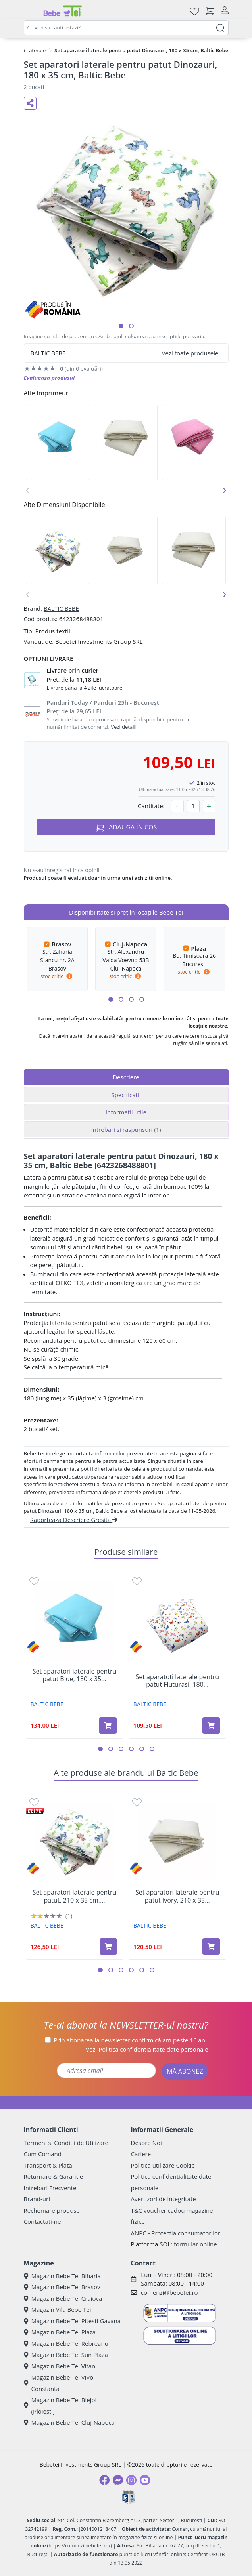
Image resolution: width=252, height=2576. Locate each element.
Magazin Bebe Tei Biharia (62, 2276)
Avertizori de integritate (163, 2199)
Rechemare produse (52, 2210)
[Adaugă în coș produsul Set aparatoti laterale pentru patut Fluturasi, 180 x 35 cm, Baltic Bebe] (211, 1725)
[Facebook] (104, 2480)
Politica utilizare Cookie (163, 2165)
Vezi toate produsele (190, 353)
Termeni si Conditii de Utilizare (66, 2143)
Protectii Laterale (25, 50)
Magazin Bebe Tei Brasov (62, 2287)
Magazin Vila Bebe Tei (57, 2309)
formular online (195, 2244)
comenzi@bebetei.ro (169, 2292)
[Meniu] (30, 11)
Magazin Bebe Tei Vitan (60, 2366)
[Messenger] (118, 2480)
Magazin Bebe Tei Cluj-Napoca (69, 2422)
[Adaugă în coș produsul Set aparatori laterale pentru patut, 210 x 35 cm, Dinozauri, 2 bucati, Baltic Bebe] (108, 1946)
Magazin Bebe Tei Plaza (60, 2332)
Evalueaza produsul (49, 377)
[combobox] (126, 27)
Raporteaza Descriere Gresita (74, 1519)
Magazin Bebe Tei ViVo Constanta (59, 2383)
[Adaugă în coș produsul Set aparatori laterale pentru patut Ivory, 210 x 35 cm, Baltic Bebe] (211, 1946)
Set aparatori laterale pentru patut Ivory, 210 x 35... (177, 1896)
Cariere (141, 2154)
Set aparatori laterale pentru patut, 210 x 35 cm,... (75, 1896)
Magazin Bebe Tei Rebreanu (66, 2343)
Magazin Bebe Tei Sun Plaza (66, 2355)
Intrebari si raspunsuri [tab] (126, 1129)
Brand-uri (37, 2199)
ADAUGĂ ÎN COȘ (126, 827)
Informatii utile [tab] (126, 1112)
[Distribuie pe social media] (30, 103)
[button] (121, 326)
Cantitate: (151, 806)
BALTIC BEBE (61, 608)
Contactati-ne (42, 2221)
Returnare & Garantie (53, 2176)
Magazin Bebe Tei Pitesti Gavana (72, 2321)
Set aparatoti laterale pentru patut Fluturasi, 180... (177, 1680)
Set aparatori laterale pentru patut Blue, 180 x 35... (75, 1675)
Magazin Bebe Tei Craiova (63, 2298)
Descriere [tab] (126, 1077)
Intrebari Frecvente (50, 2188)
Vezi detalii (124, 726)
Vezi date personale (147, 2049)
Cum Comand (43, 2154)
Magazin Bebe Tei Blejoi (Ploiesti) (60, 2405)
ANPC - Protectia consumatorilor (176, 2233)
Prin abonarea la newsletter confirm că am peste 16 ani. (131, 2040)
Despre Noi (146, 2143)
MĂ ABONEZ (185, 2071)
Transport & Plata (48, 2165)
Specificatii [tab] (125, 1095)
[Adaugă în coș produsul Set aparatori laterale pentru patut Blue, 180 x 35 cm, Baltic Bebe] (108, 1725)
